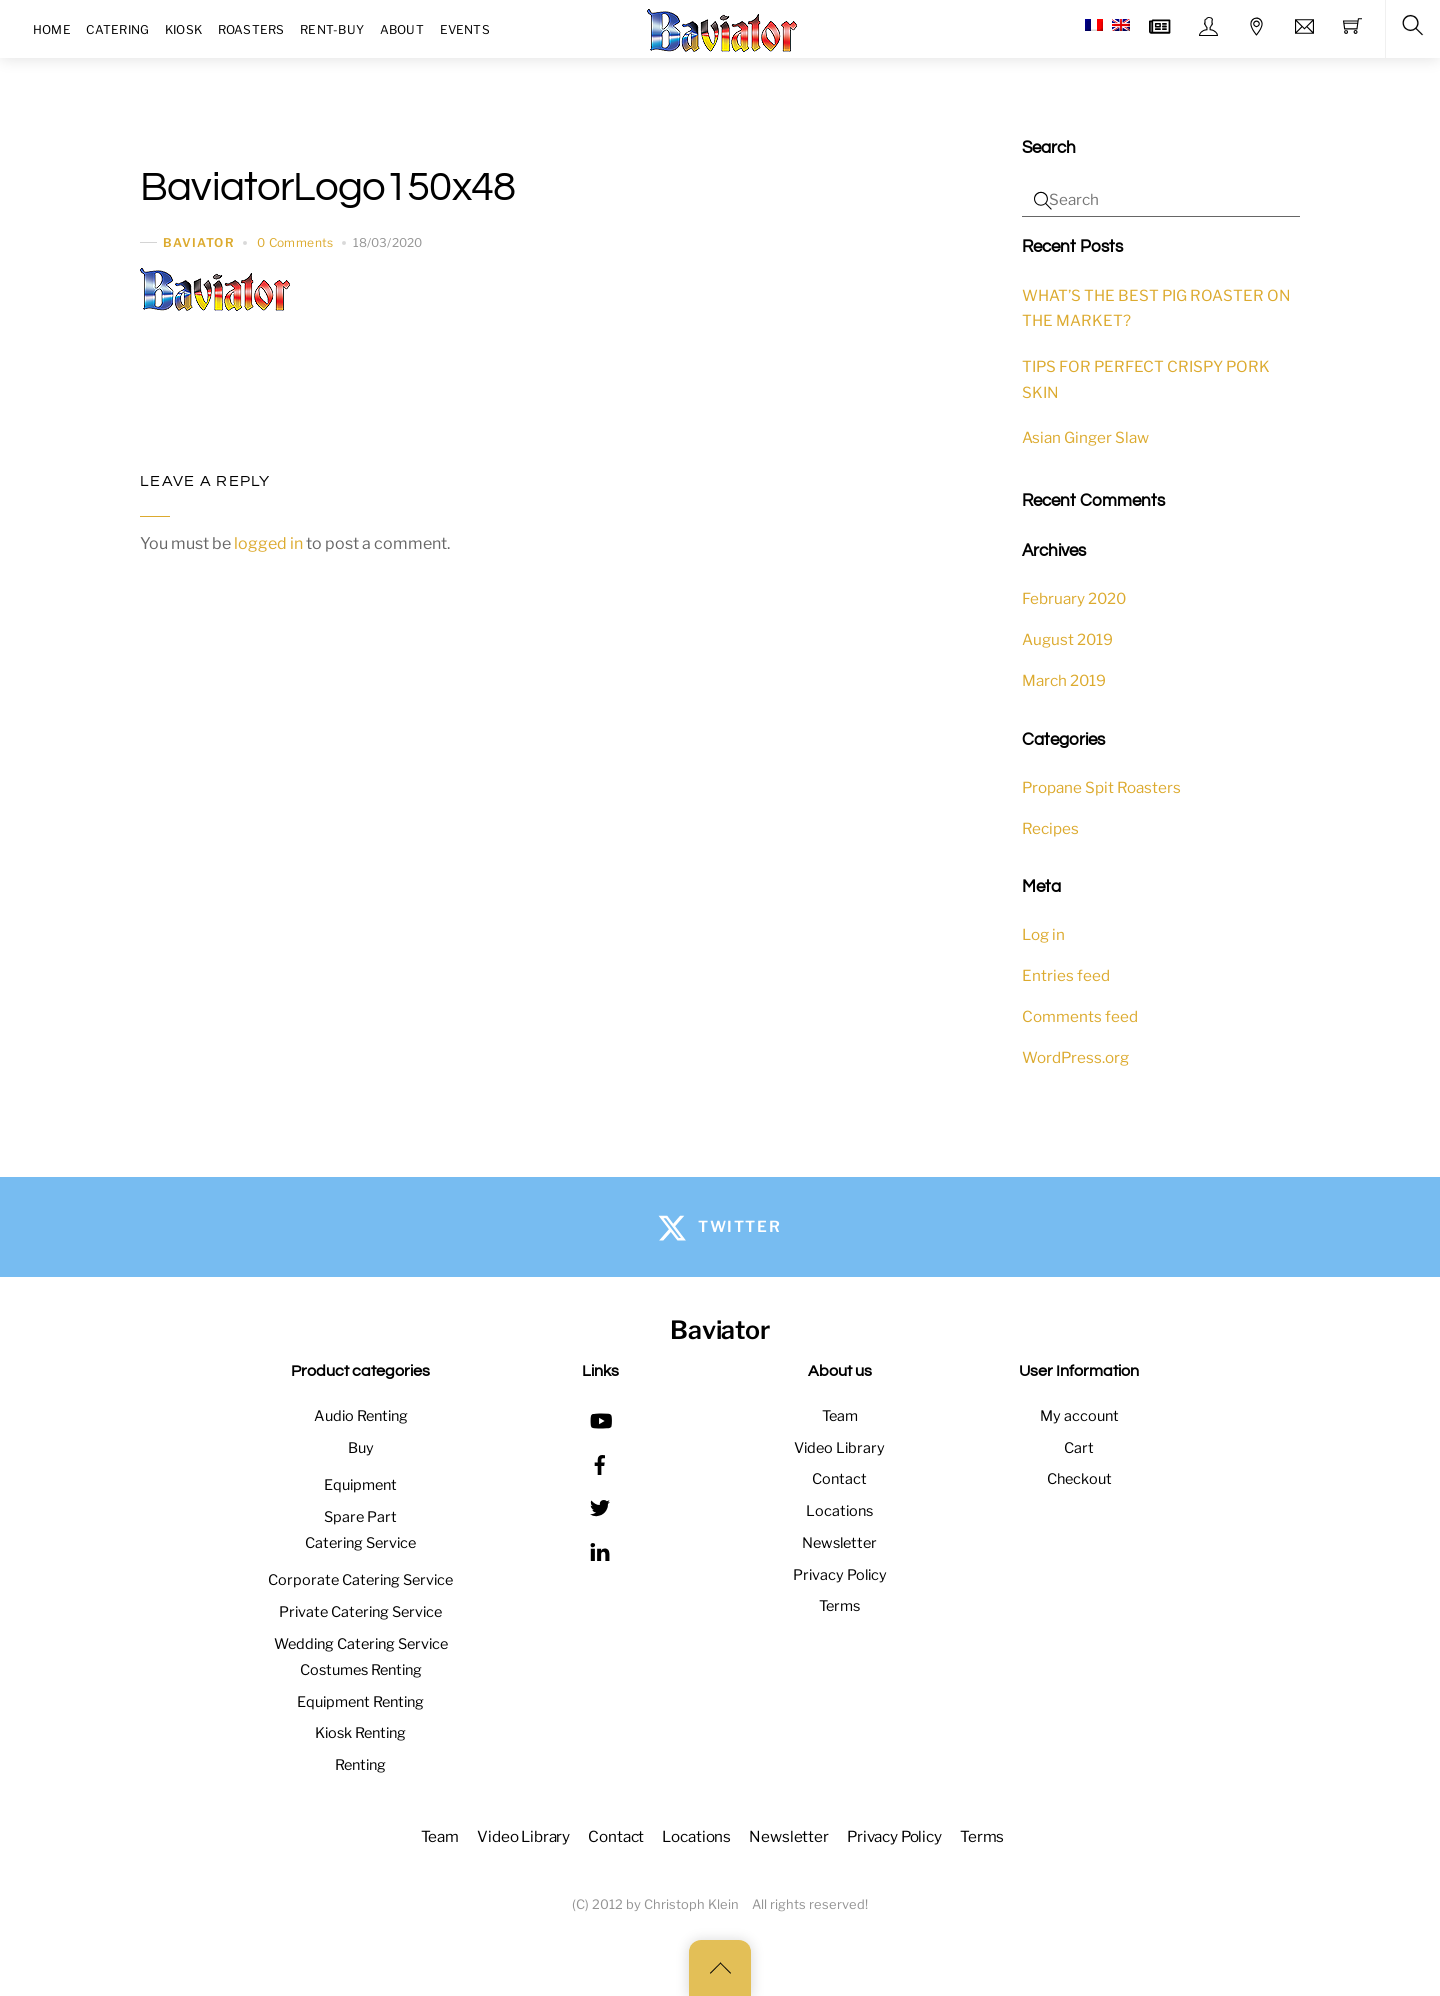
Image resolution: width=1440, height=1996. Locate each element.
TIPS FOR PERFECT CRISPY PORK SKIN (1146, 379)
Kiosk (183, 29)
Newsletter (839, 1543)
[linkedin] (600, 1549)
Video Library (839, 1448)
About (402, 29)
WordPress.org (1075, 1057)
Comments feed (1080, 1016)
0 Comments (295, 242)
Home (52, 29)
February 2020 (1074, 598)
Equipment (360, 1485)
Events (465, 29)
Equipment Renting (360, 1702)
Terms (839, 1606)
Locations (839, 1511)
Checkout (1079, 1479)
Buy (361, 1448)
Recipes (1050, 828)
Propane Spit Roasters (1101, 787)
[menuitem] (1094, 25)
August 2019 (1067, 639)
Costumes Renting (361, 1670)
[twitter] (600, 1506)
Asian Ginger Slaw (1085, 437)
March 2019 (1064, 680)
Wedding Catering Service (361, 1644)
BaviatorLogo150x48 (327, 187)
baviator (199, 242)
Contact (839, 1479)
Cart (1079, 1448)
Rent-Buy (332, 29)
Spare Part (360, 1517)
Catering (117, 29)
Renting (360, 1765)
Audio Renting (361, 1416)
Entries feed (1066, 975)
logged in (268, 543)
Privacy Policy (840, 1575)
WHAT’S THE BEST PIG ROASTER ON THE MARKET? (1156, 308)
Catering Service (360, 1543)
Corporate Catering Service (360, 1580)
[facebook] (600, 1462)
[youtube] (600, 1418)
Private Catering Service (360, 1612)
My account (1079, 1416)
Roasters (251, 29)
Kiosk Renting (360, 1733)
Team (840, 1416)
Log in (1043, 934)
